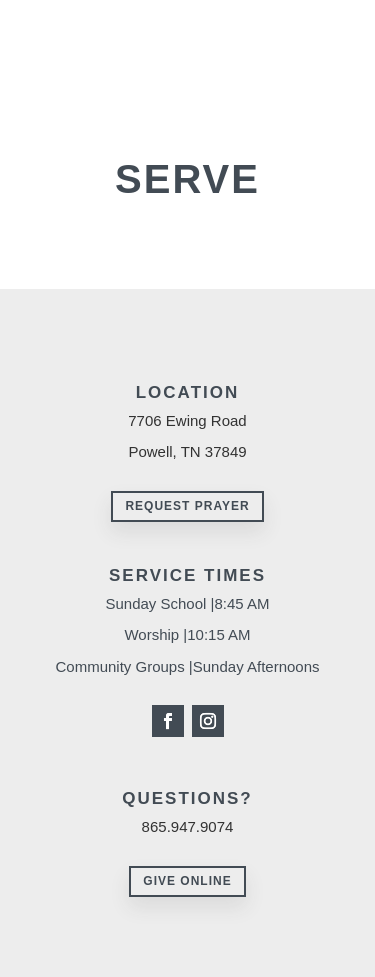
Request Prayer (187, 506)
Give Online (187, 881)
